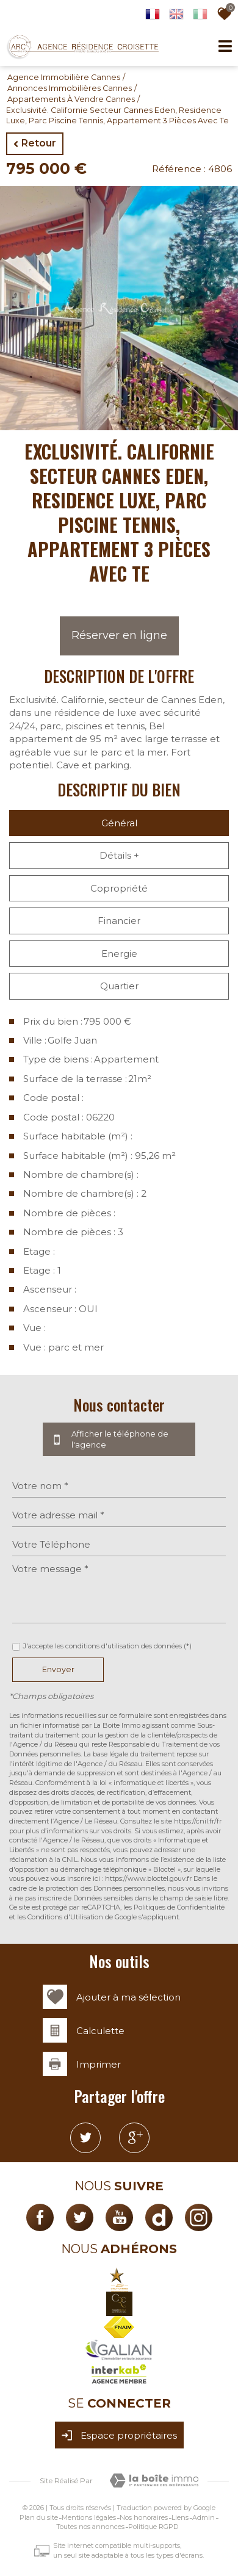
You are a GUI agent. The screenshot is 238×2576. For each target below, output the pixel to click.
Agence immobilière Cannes (63, 77)
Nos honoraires (144, 2517)
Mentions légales (89, 2517)
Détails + (119, 855)
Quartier (119, 986)
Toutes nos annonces (90, 2526)
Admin (203, 2517)
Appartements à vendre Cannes (71, 99)
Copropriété (119, 888)
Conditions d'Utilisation (65, 1917)
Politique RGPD (153, 2526)
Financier (119, 920)
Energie (119, 953)
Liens (180, 2517)
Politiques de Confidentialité (179, 1907)
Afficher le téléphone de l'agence (119, 1440)
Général (119, 823)
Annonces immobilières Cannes (69, 88)
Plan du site (39, 2517)
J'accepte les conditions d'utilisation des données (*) (107, 1646)
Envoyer (58, 1669)
